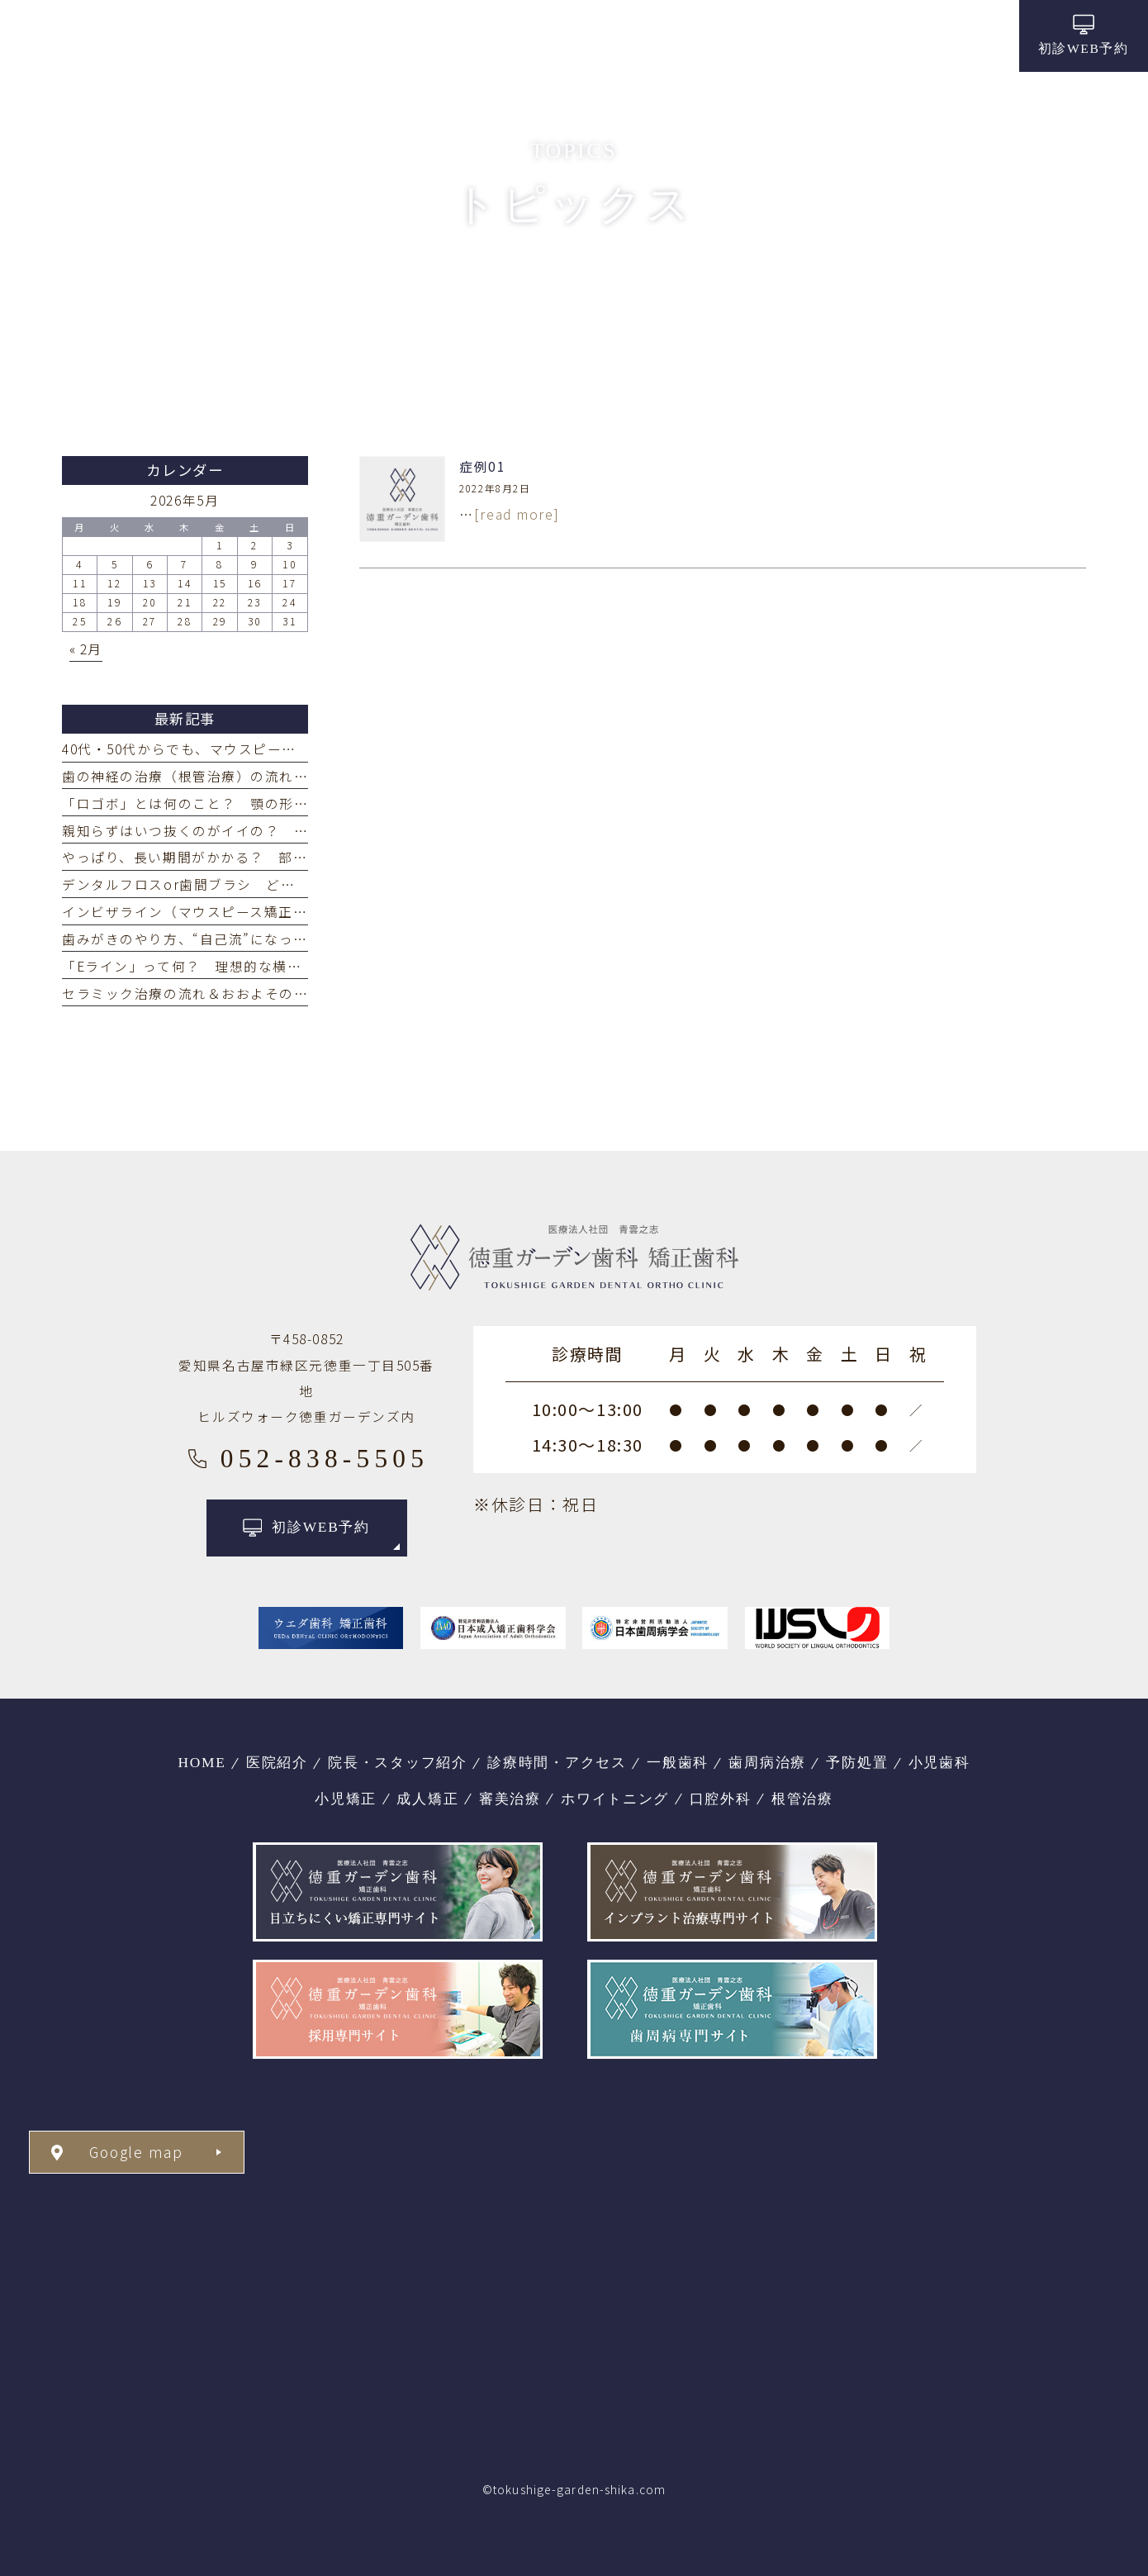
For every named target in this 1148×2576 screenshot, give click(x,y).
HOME (201, 1762)
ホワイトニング (615, 1799)
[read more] (516, 514)
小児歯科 (939, 1762)
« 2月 (85, 648)
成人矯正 (427, 1799)
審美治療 (510, 1799)
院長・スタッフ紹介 (397, 1762)
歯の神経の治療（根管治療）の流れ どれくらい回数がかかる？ (272, 776)
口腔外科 (721, 1799)
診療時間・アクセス (557, 1762)
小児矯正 (346, 1799)
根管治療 (802, 1799)
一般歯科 (678, 1762)
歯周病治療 (767, 1762)
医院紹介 (277, 1762)
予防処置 (857, 1762)
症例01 (482, 466)
